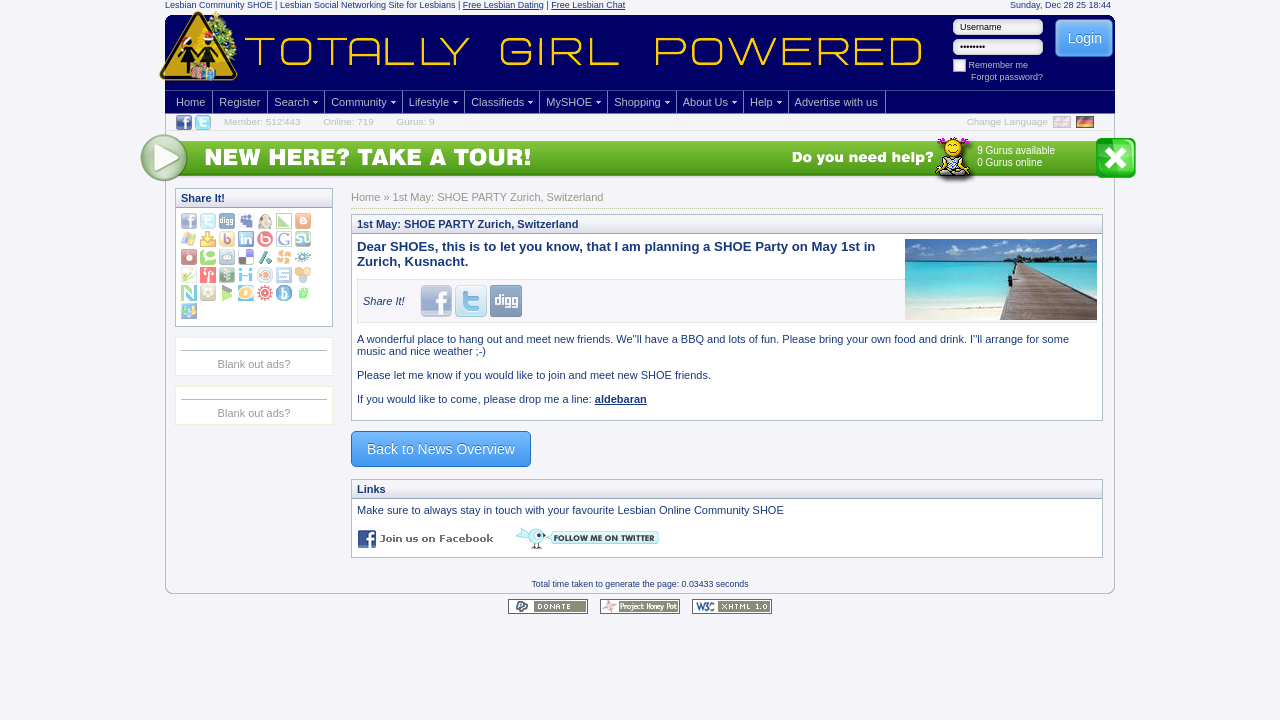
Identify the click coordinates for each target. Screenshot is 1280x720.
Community (359, 102)
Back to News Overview (441, 449)
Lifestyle (429, 102)
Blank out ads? (254, 364)
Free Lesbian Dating (503, 5)
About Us (705, 102)
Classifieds (497, 102)
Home (190, 102)
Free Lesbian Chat (588, 5)
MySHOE (569, 102)
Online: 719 (348, 121)
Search (291, 102)
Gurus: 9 (416, 121)
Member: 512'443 (262, 121)
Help (761, 102)
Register (239, 102)
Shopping (637, 102)
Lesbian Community (205, 5)
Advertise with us (836, 102)
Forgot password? (1007, 77)
